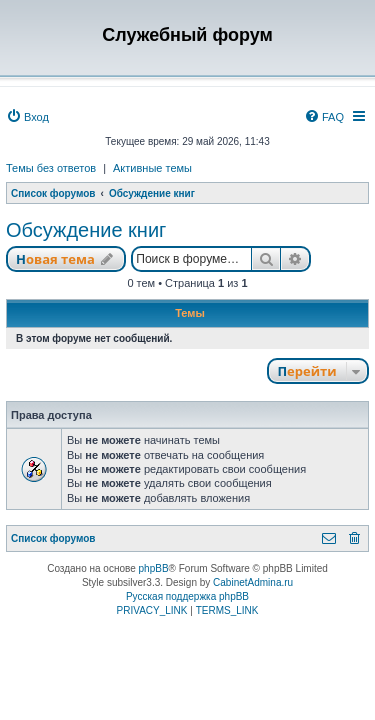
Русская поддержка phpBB (187, 596)
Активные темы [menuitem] (152, 168)
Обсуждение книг (86, 230)
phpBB (154, 568)
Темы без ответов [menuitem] (51, 168)
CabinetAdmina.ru (253, 582)
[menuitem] (27, 117)
